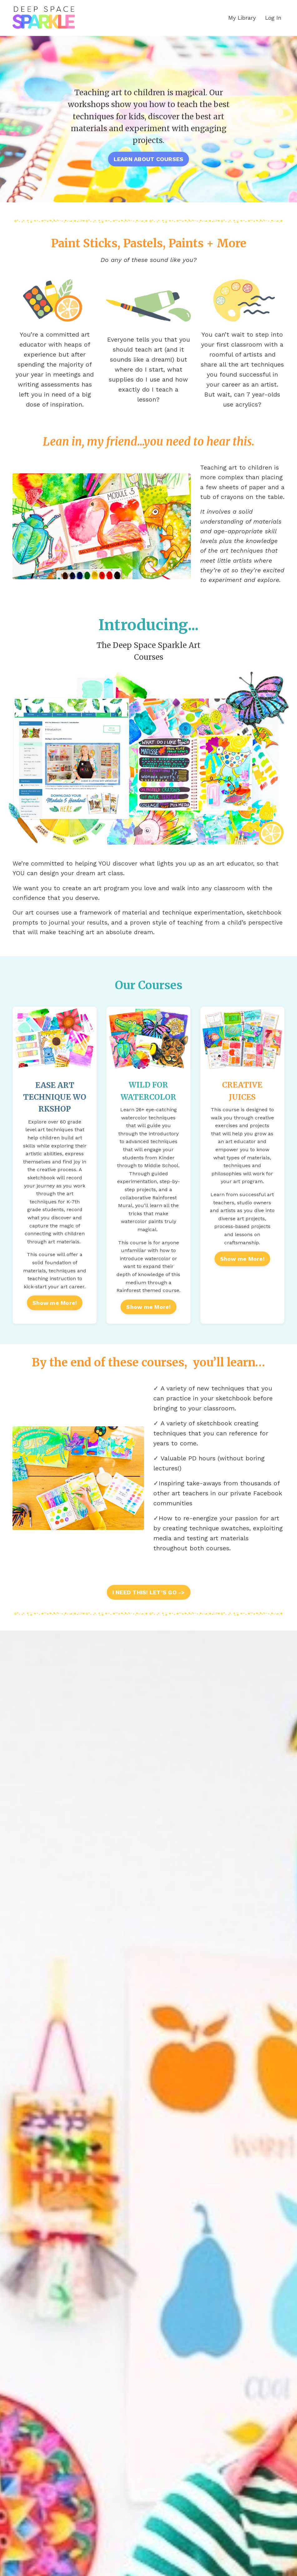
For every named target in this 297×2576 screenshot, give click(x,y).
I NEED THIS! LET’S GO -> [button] (148, 1607)
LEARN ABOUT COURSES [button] (149, 159)
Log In (273, 17)
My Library (241, 17)
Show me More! (54, 1317)
